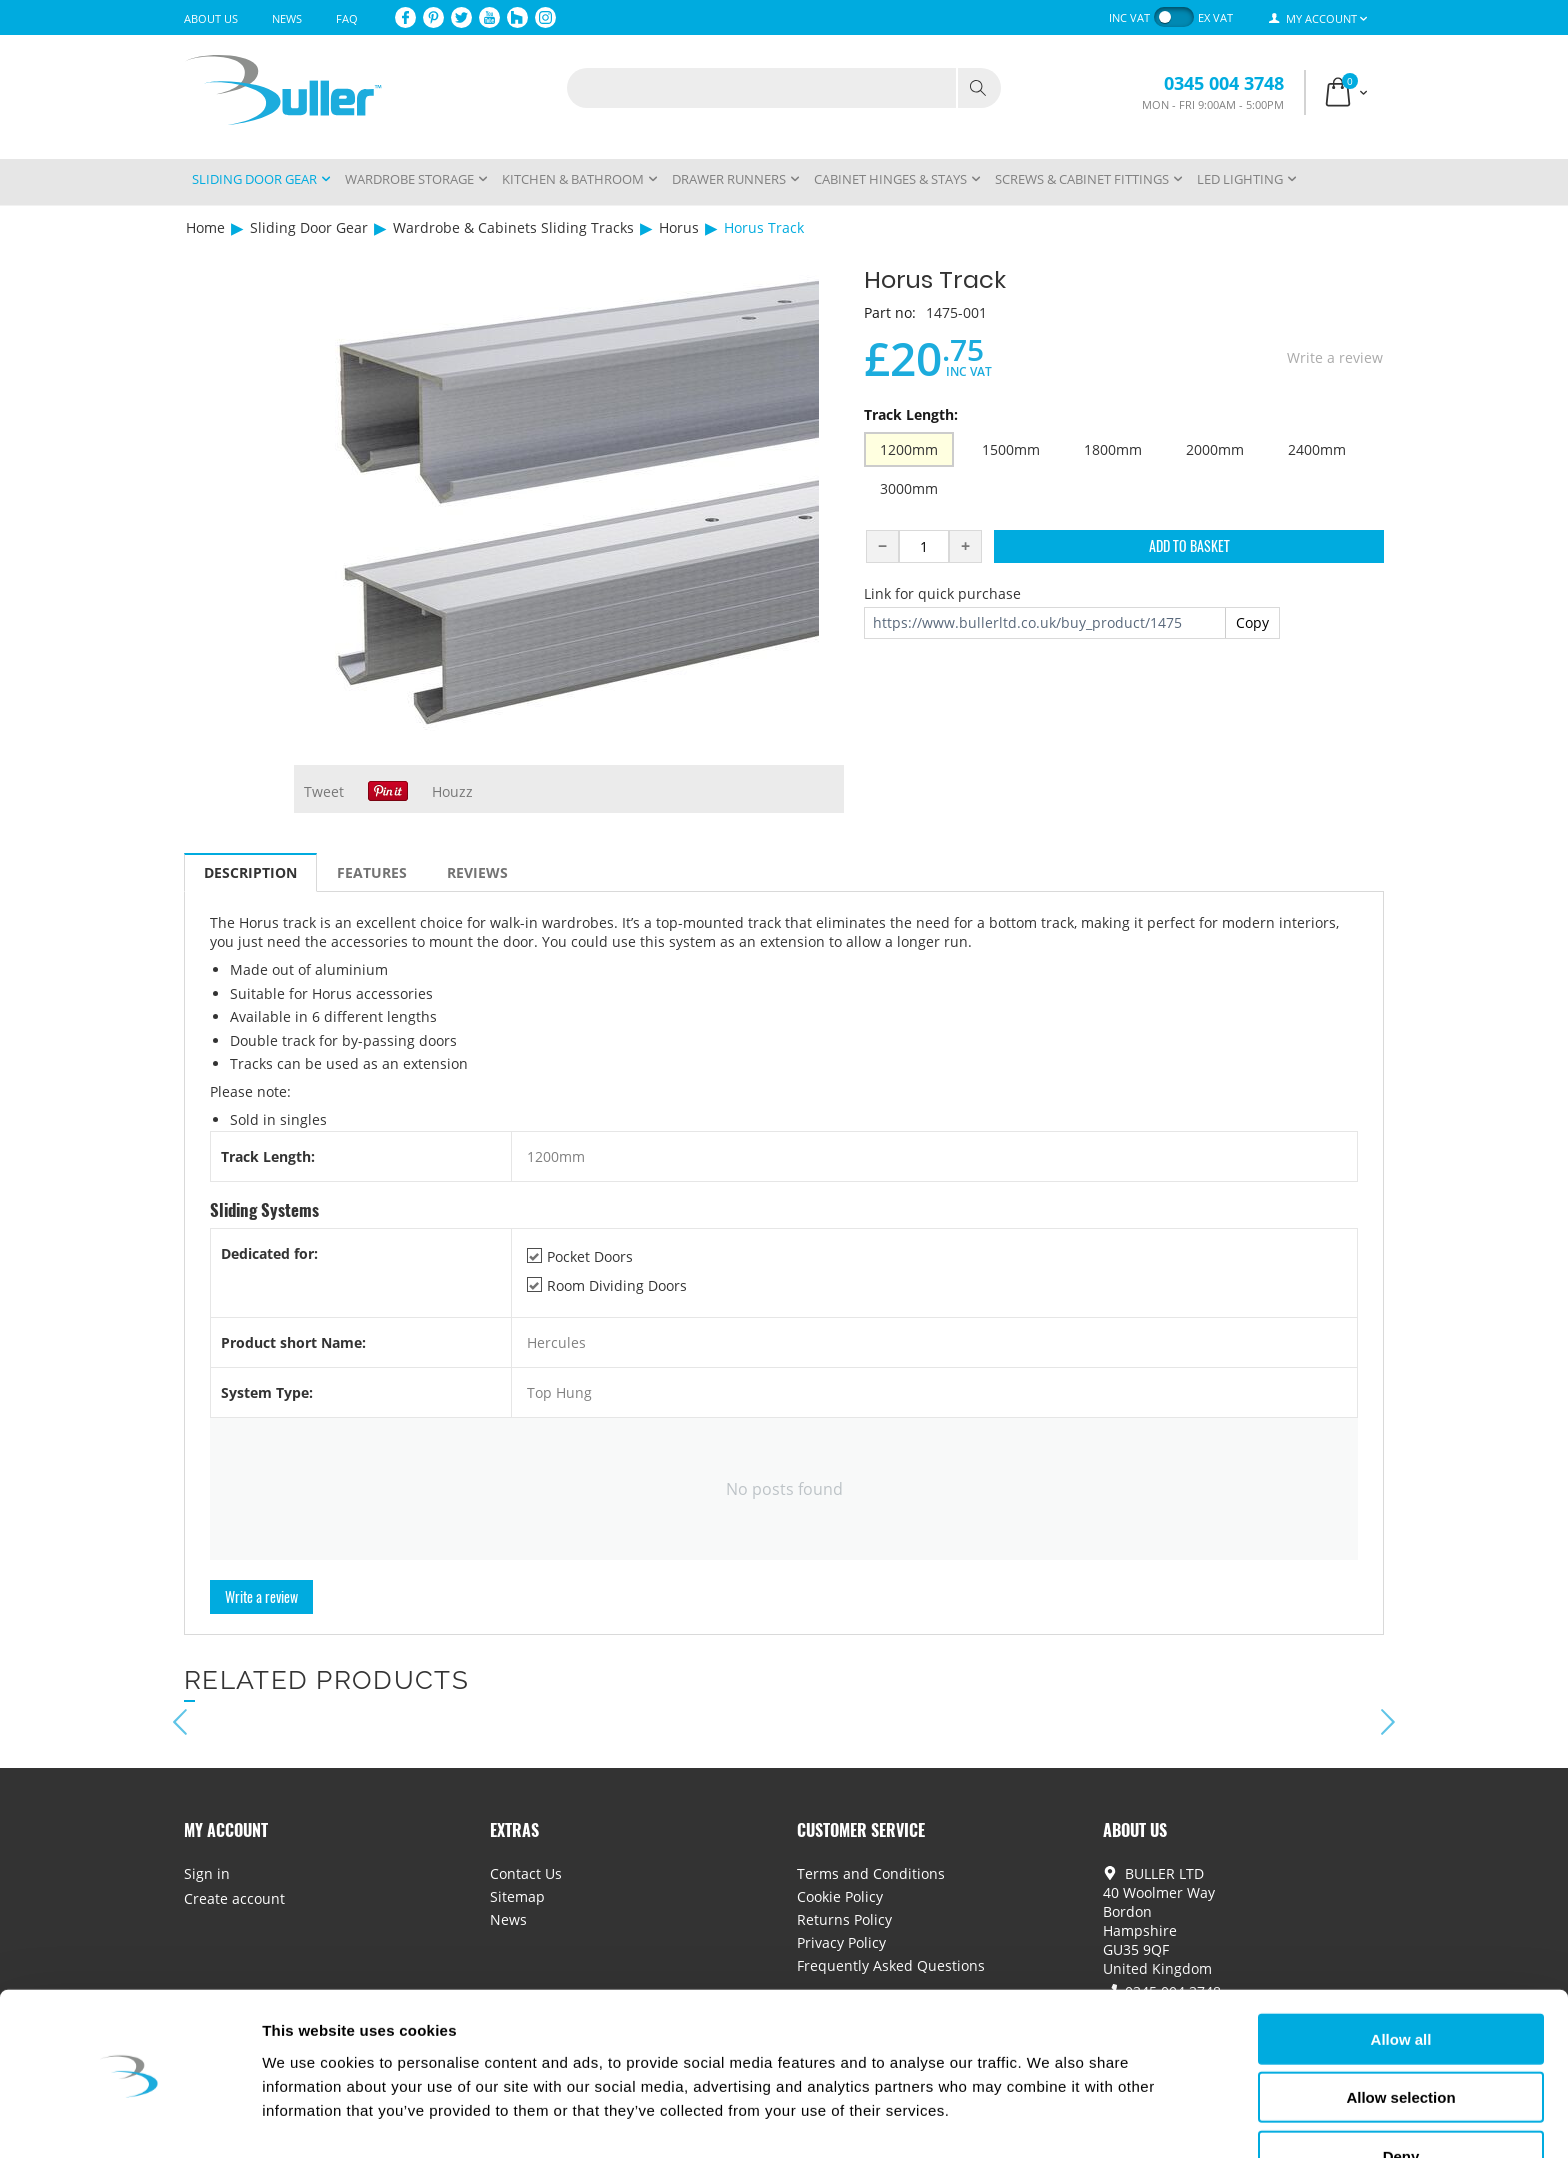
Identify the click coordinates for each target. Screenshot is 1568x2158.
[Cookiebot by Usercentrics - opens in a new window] (129, 2119)
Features (372, 872)
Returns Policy (844, 1919)
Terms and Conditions (871, 1873)
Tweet (324, 791)
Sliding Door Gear (309, 227)
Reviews (477, 872)
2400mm (1317, 449)
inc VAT (1129, 17)
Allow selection (1400, 2041)
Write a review (1335, 357)
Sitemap (517, 1896)
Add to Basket (1189, 545)
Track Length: (911, 414)
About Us (211, 18)
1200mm (909, 449)
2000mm (1215, 449)
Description (250, 872)
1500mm (1011, 449)
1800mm (1113, 449)
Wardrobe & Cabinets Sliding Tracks (513, 227)
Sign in (207, 1873)
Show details (1049, 2118)
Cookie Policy (840, 1896)
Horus (679, 227)
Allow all (1401, 1982)
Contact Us (526, 1873)
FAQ (347, 18)
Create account (234, 1898)
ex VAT (1215, 17)
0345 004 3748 (1224, 83)
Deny (1401, 2099)
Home (205, 227)
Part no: (890, 312)
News (287, 18)
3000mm (909, 488)
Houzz (452, 791)
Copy (1252, 622)
